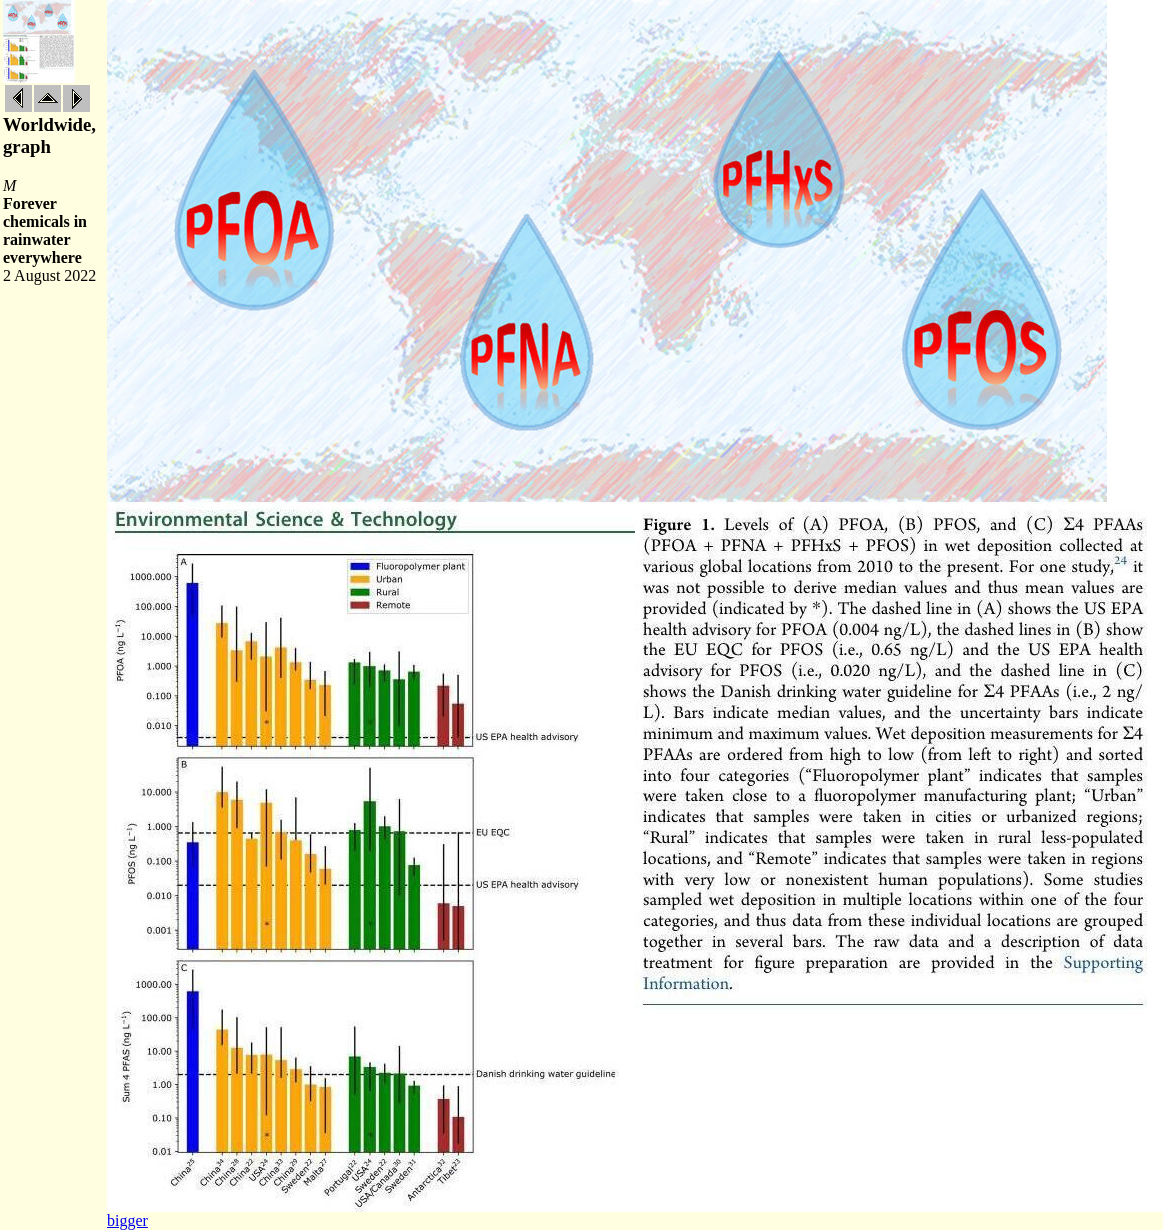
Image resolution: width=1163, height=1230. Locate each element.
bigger (127, 1220)
